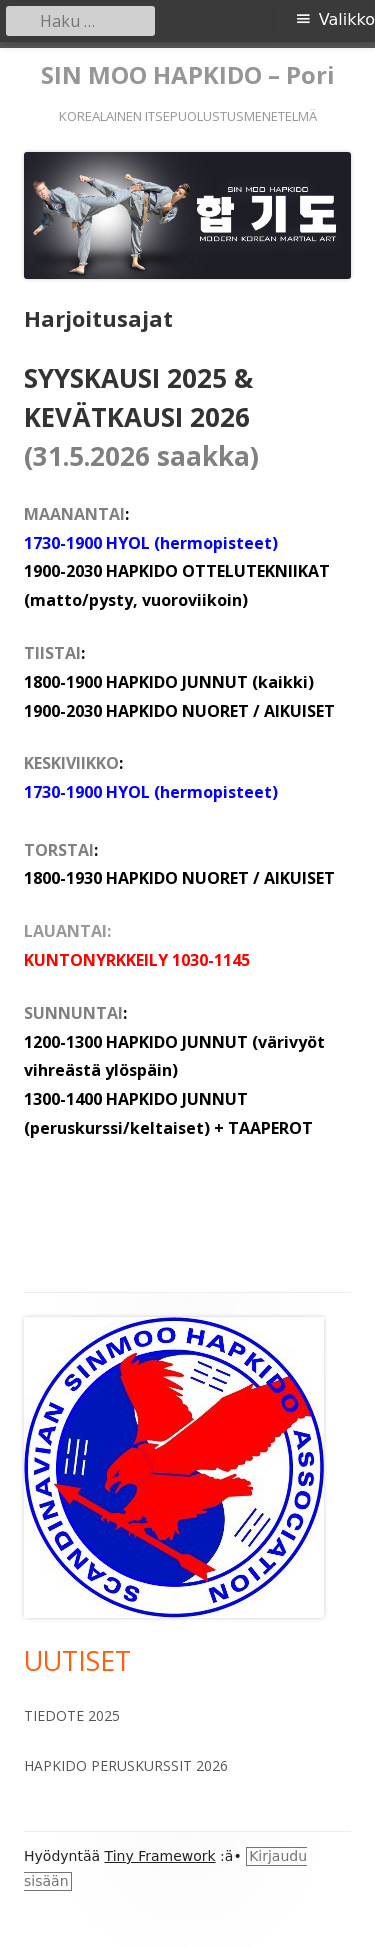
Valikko (347, 19)
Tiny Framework (160, 1856)
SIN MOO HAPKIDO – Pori (188, 75)
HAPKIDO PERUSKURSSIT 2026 (126, 1765)
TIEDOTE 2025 (72, 1715)
